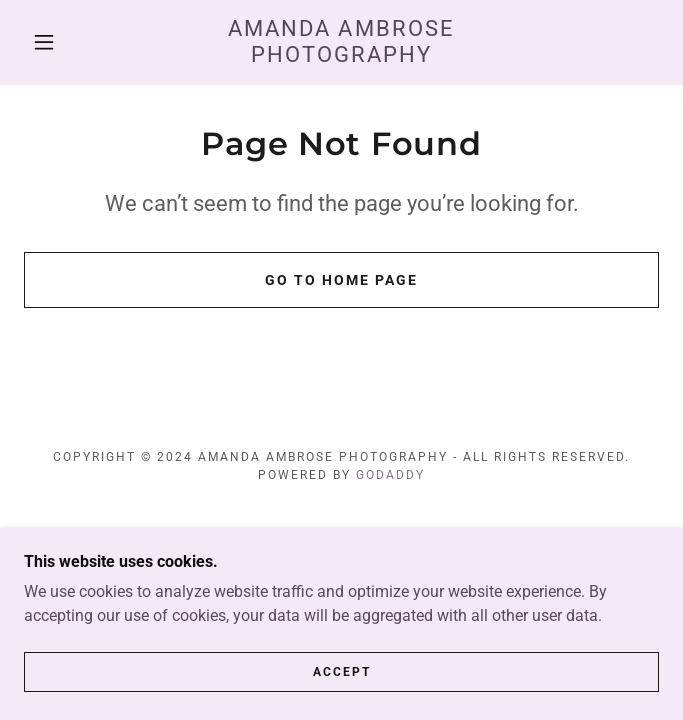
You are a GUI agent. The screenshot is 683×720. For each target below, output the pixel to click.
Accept (342, 686)
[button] (56, 42)
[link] (342, 42)
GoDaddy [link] (390, 475)
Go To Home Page (341, 280)
